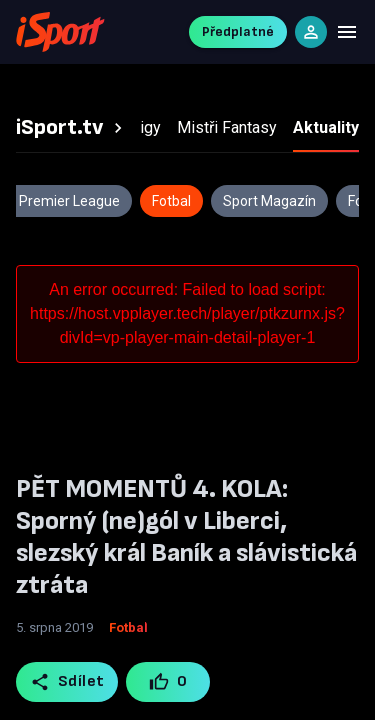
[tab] (72, 128)
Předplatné (238, 31)
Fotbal (128, 627)
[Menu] (347, 32)
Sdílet (67, 682)
